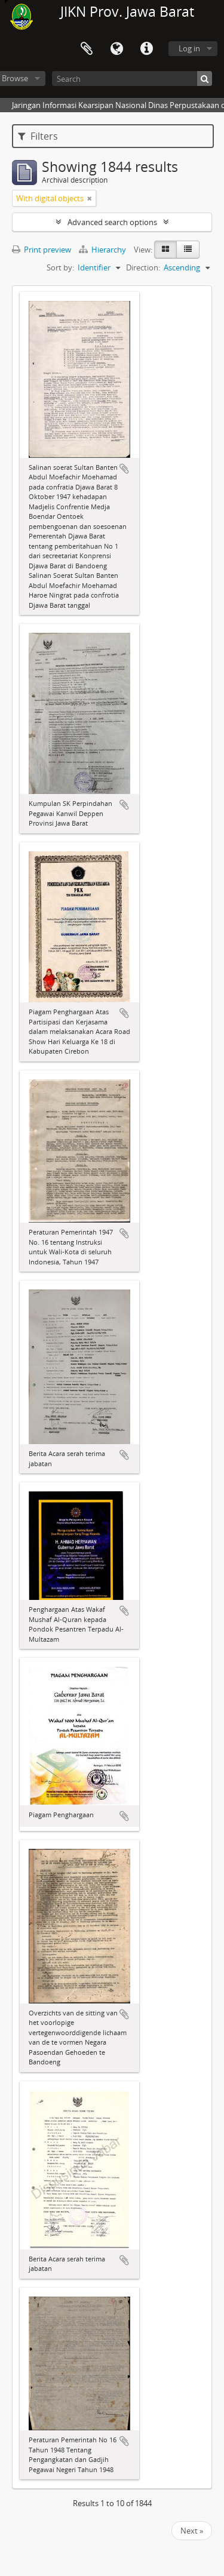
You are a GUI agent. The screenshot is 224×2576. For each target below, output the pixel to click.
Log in (189, 48)
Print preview (41, 249)
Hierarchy (103, 249)
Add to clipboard (124, 469)
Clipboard (87, 49)
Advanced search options (112, 222)
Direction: (143, 267)
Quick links (146, 49)
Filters (38, 136)
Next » (191, 2530)
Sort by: (60, 267)
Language (116, 49)
